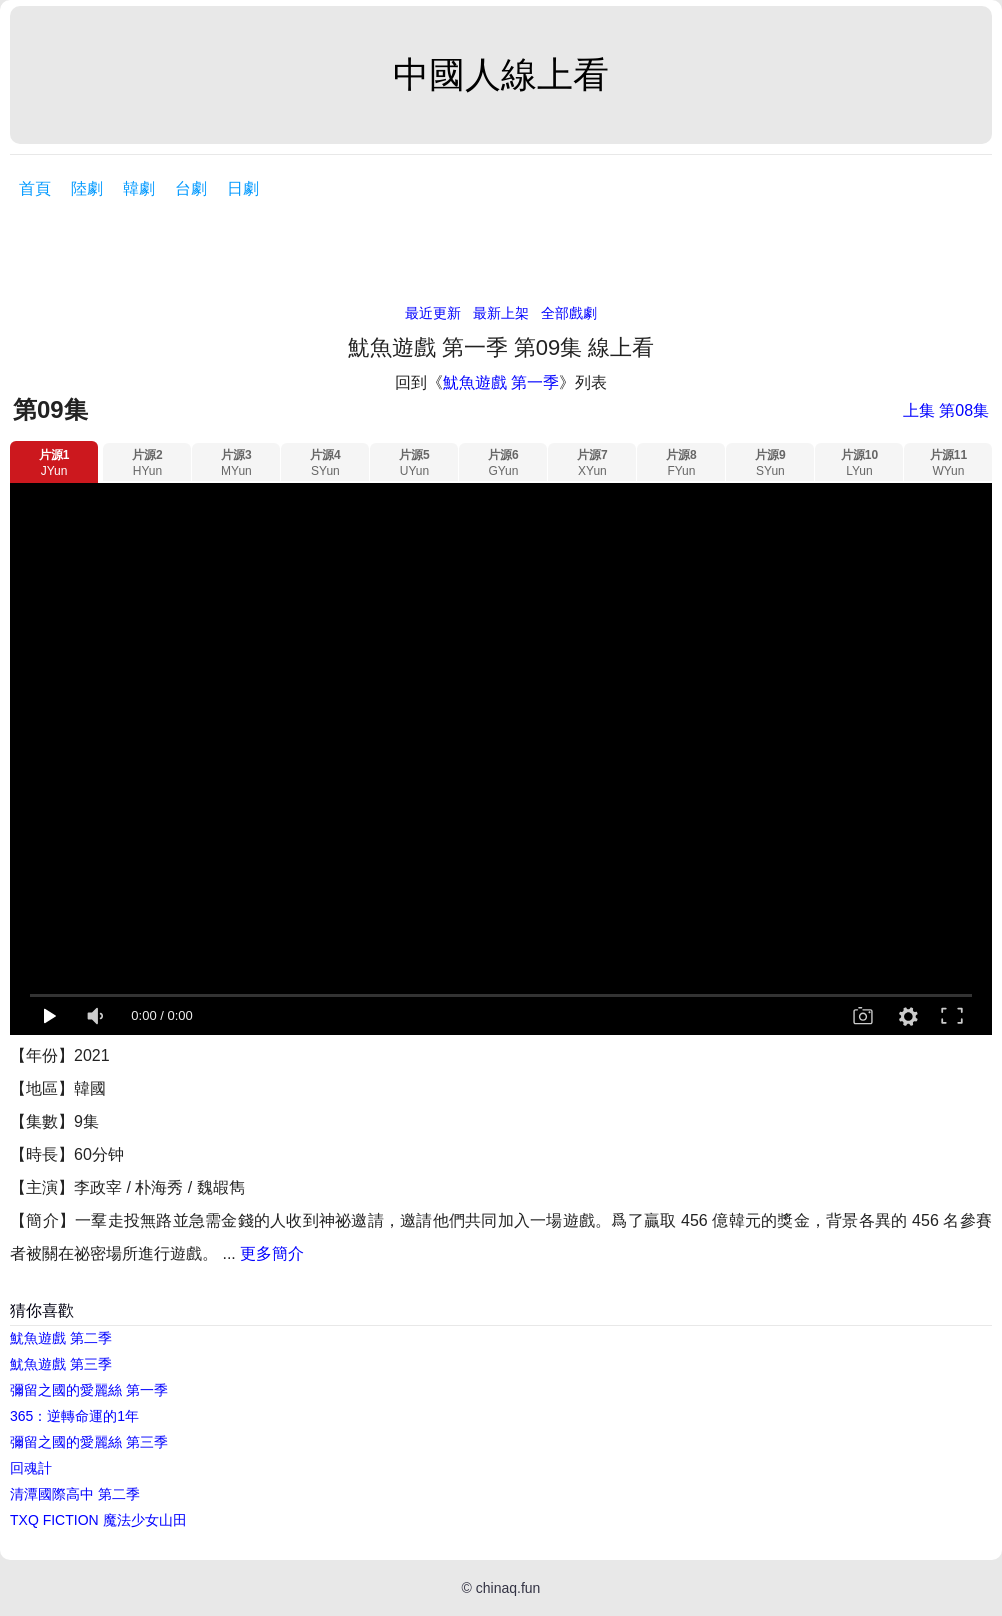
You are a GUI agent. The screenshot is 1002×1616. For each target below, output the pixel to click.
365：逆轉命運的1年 (74, 1416)
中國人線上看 (501, 74)
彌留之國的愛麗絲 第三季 (89, 1442)
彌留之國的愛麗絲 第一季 (89, 1390)
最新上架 (501, 313)
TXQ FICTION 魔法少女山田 (98, 1520)
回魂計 (31, 1468)
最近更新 (433, 313)
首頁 (35, 188)
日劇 (243, 188)
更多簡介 (272, 1253)
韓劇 (139, 188)
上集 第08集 (946, 410)
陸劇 (87, 188)
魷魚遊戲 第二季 (61, 1338)
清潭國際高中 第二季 (75, 1494)
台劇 (191, 188)
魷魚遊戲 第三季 (61, 1364)
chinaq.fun (508, 1588)
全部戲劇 (569, 313)
